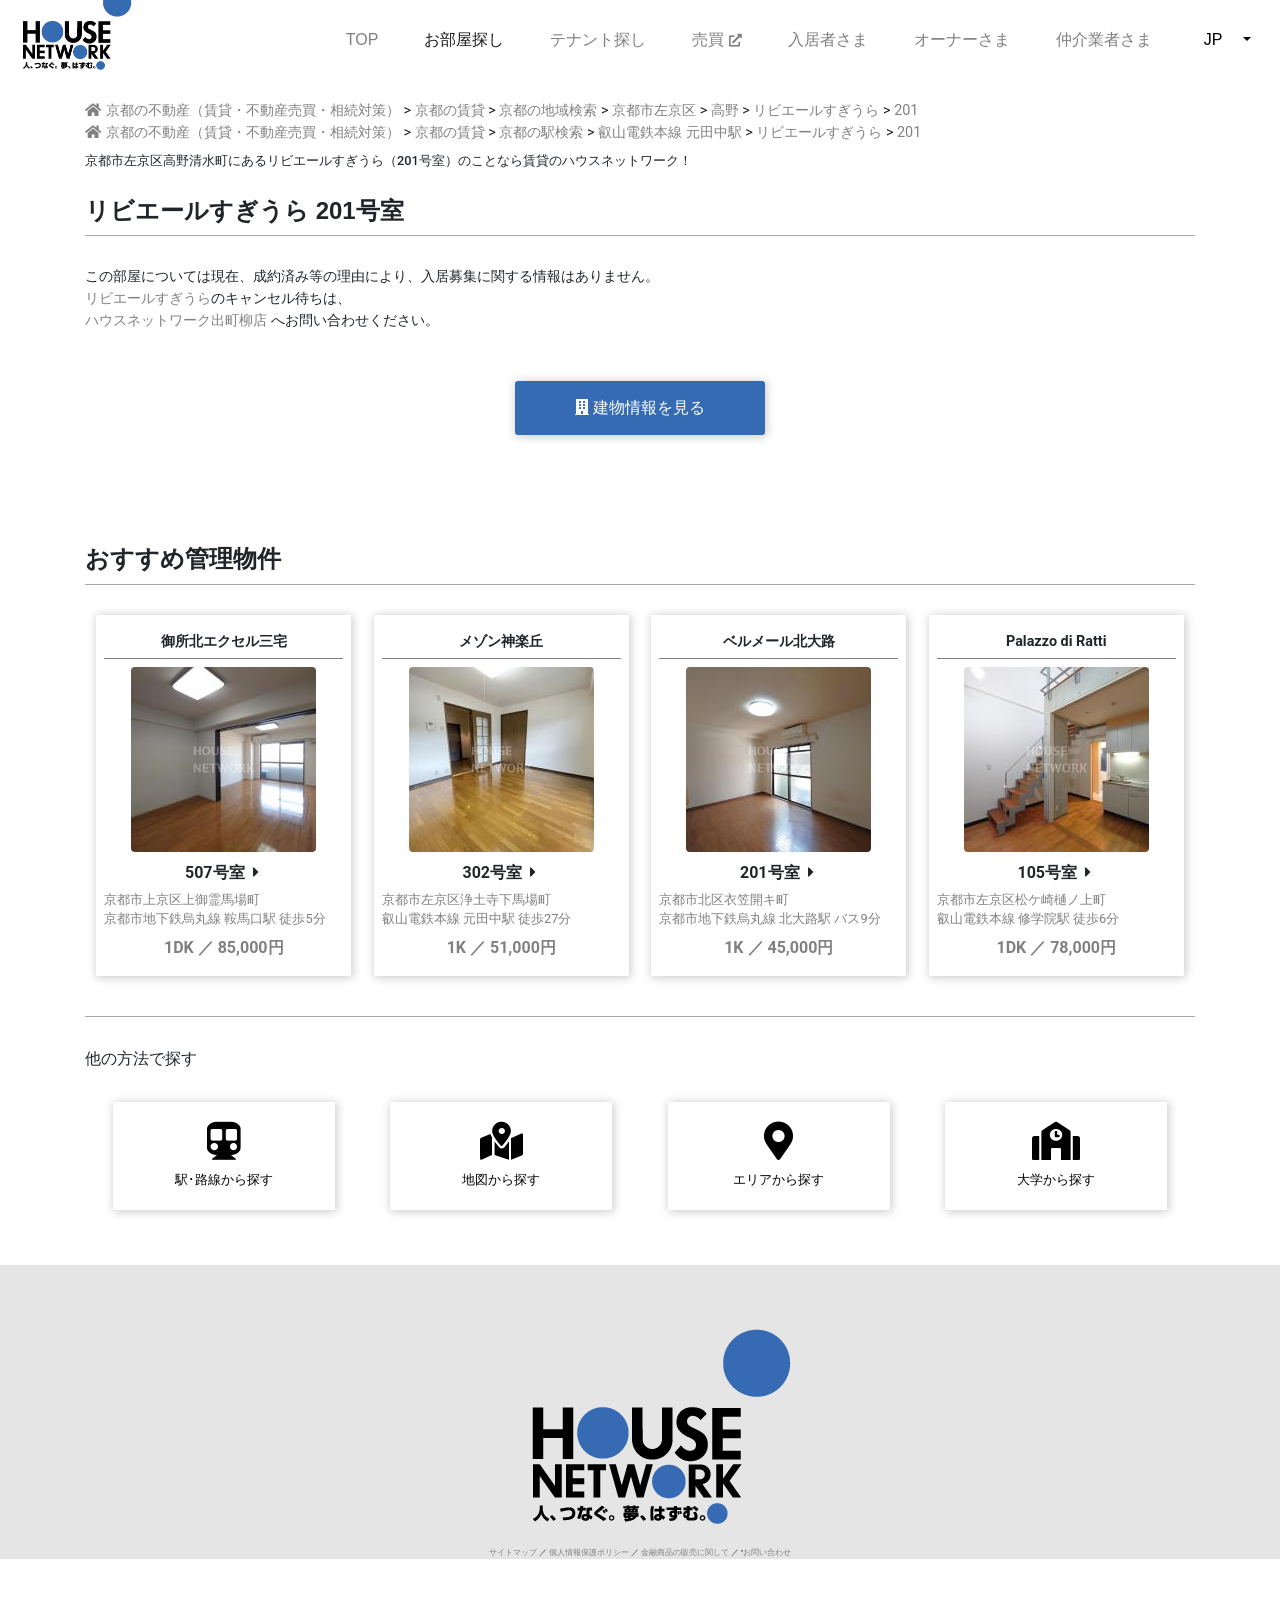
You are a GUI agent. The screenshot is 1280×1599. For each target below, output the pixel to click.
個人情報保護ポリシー (589, 1552)
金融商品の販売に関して (685, 1552)
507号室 (215, 872)
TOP (362, 37)
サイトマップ (513, 1552)
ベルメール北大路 (779, 641)
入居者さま (828, 39)
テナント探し (598, 39)
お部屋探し (464, 39)
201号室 (770, 872)
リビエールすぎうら (148, 298)
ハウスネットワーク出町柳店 (176, 320)
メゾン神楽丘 (501, 641)
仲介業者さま (1104, 39)
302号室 (492, 872)
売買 (716, 39)
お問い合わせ (767, 1552)
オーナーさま (962, 39)
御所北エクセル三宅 (224, 641)
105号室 (1047, 872)
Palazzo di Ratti (1056, 641)
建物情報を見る (640, 407)
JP (1213, 39)
